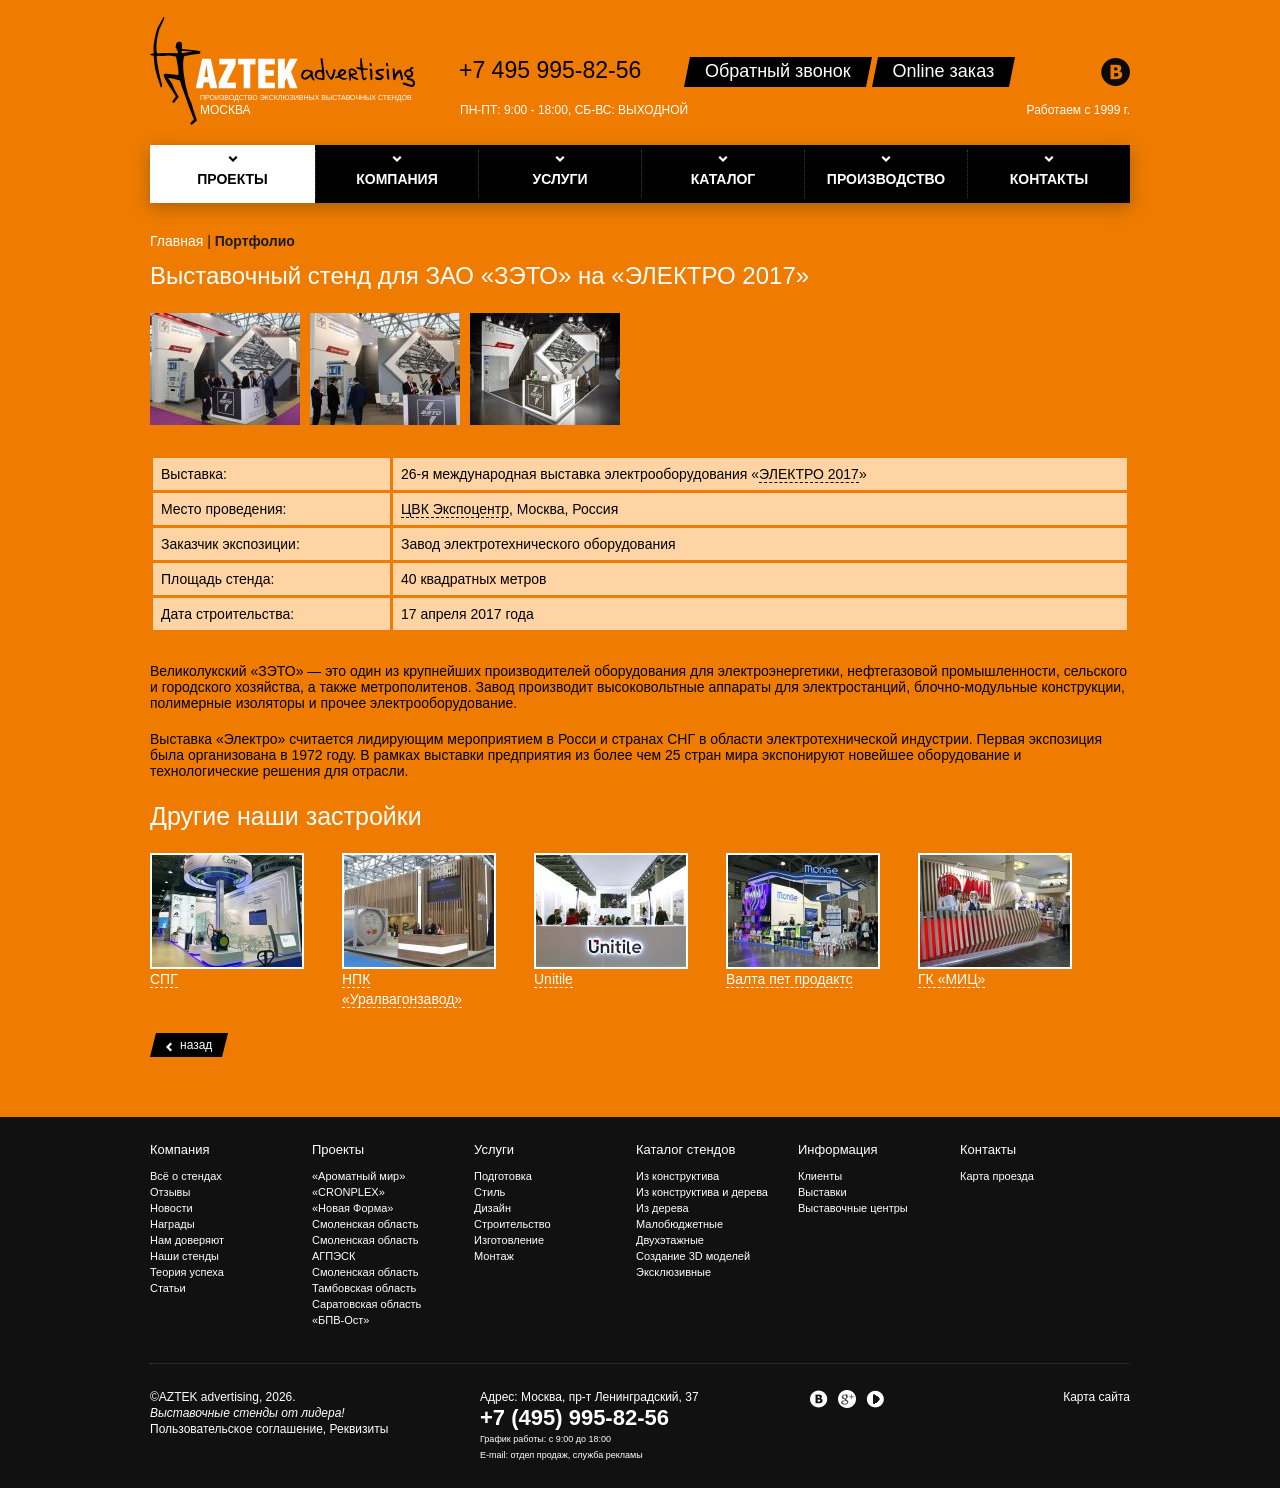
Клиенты (820, 1176)
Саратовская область (366, 1304)
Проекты (338, 1149)
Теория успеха (187, 1272)
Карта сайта (1096, 1397)
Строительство (512, 1224)
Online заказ (944, 71)
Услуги (494, 1149)
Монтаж (494, 1256)
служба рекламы (608, 1455)
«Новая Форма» (352, 1208)
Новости (171, 1208)
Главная (176, 241)
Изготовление (509, 1240)
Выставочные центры (853, 1208)
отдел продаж (539, 1455)
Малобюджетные (679, 1224)
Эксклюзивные (673, 1272)
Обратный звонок (778, 71)
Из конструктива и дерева (702, 1192)
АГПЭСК (333, 1256)
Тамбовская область (364, 1288)
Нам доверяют (187, 1240)
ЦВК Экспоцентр (455, 509)
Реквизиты (359, 1429)
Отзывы (170, 1192)
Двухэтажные (670, 1240)
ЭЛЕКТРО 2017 (809, 474)
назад (189, 1045)
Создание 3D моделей (693, 1256)
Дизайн (492, 1208)
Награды (172, 1224)
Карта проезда (997, 1176)
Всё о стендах (186, 1176)
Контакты (988, 1149)
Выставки (822, 1192)
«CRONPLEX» (348, 1192)
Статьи (168, 1288)
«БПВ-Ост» (340, 1320)
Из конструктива (677, 1176)
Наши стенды (184, 1256)
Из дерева (662, 1208)
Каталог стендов (685, 1149)
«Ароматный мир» (358, 1176)
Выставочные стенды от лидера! (247, 1413)
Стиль (489, 1192)
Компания (180, 1149)
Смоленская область (365, 1224)
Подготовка (503, 1176)
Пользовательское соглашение (236, 1429)
